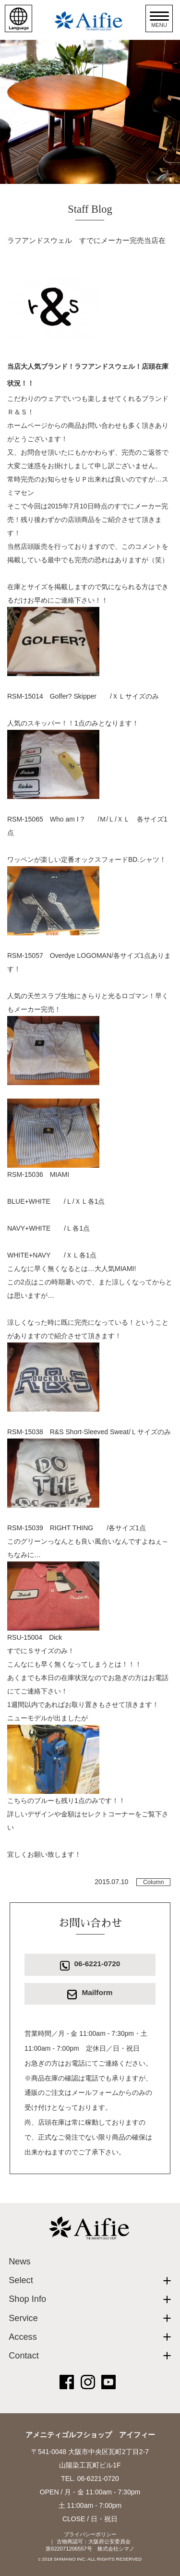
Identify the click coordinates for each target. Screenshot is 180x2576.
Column (153, 1882)
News (19, 2261)
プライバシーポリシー (90, 2534)
